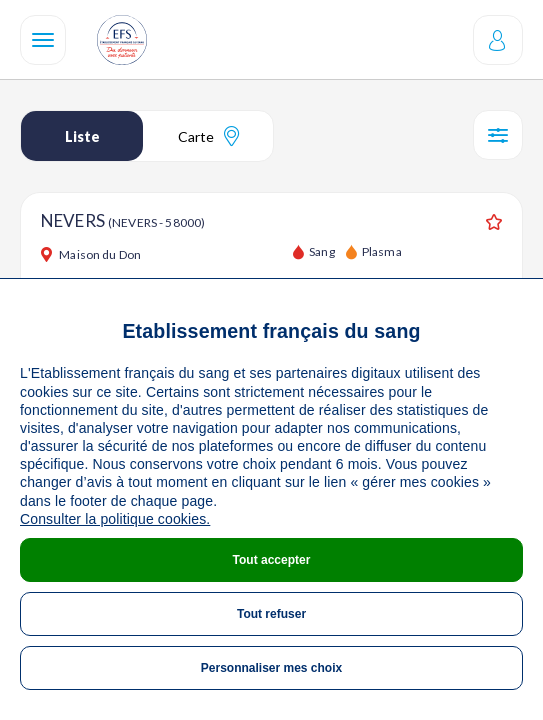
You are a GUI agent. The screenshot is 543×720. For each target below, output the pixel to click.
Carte (208, 136)
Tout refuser (271, 614)
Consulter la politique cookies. (115, 519)
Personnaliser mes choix (271, 668)
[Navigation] (43, 40)
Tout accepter (272, 560)
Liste (82, 136)
